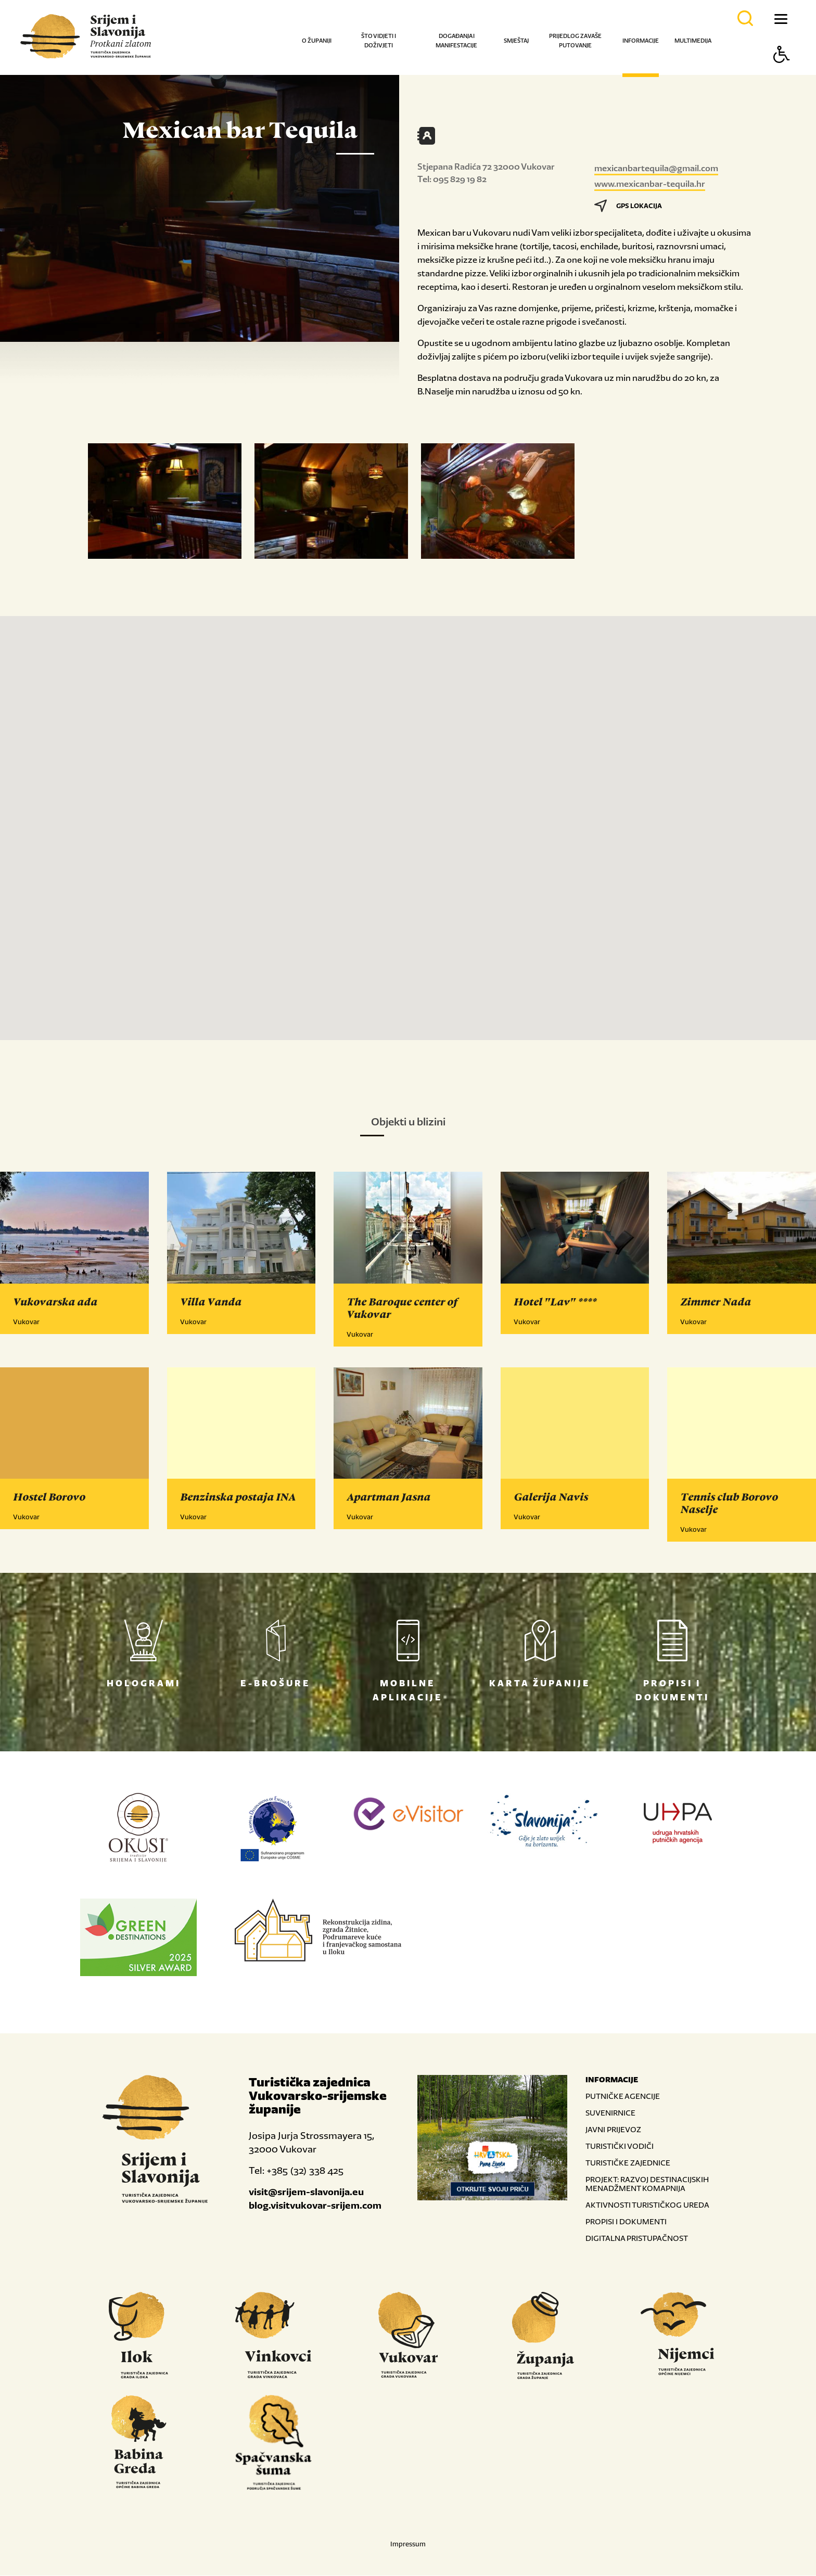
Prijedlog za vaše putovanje (575, 40)
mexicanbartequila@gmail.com (656, 168)
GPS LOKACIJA (628, 205)
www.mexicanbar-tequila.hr (649, 183)
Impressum (408, 2544)
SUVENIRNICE (610, 2113)
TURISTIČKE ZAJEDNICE (627, 2163)
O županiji (317, 40)
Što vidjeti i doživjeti (378, 40)
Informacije (640, 40)
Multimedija (692, 40)
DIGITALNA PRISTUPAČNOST (636, 2239)
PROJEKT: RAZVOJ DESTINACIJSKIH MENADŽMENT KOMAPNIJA (647, 2184)
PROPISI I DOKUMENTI (626, 2222)
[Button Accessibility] (782, 72)
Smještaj (516, 40)
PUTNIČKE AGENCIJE (622, 2096)
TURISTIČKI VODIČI (619, 2146)
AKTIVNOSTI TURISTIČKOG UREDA (647, 2205)
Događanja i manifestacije (456, 40)
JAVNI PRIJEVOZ (613, 2130)
